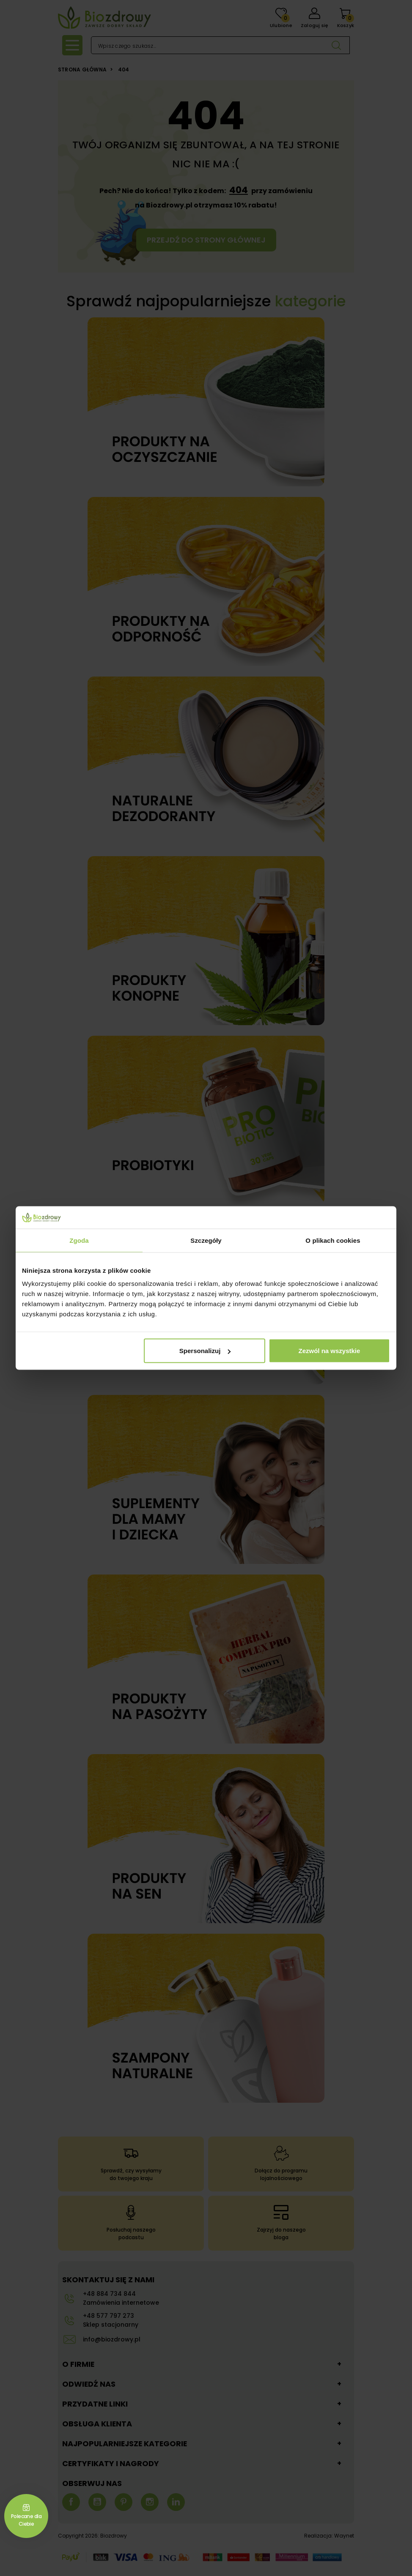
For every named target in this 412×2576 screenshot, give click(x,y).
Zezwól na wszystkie (329, 1350)
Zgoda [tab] (79, 1240)
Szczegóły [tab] (205, 1240)
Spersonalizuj (205, 1350)
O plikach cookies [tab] (332, 1240)
